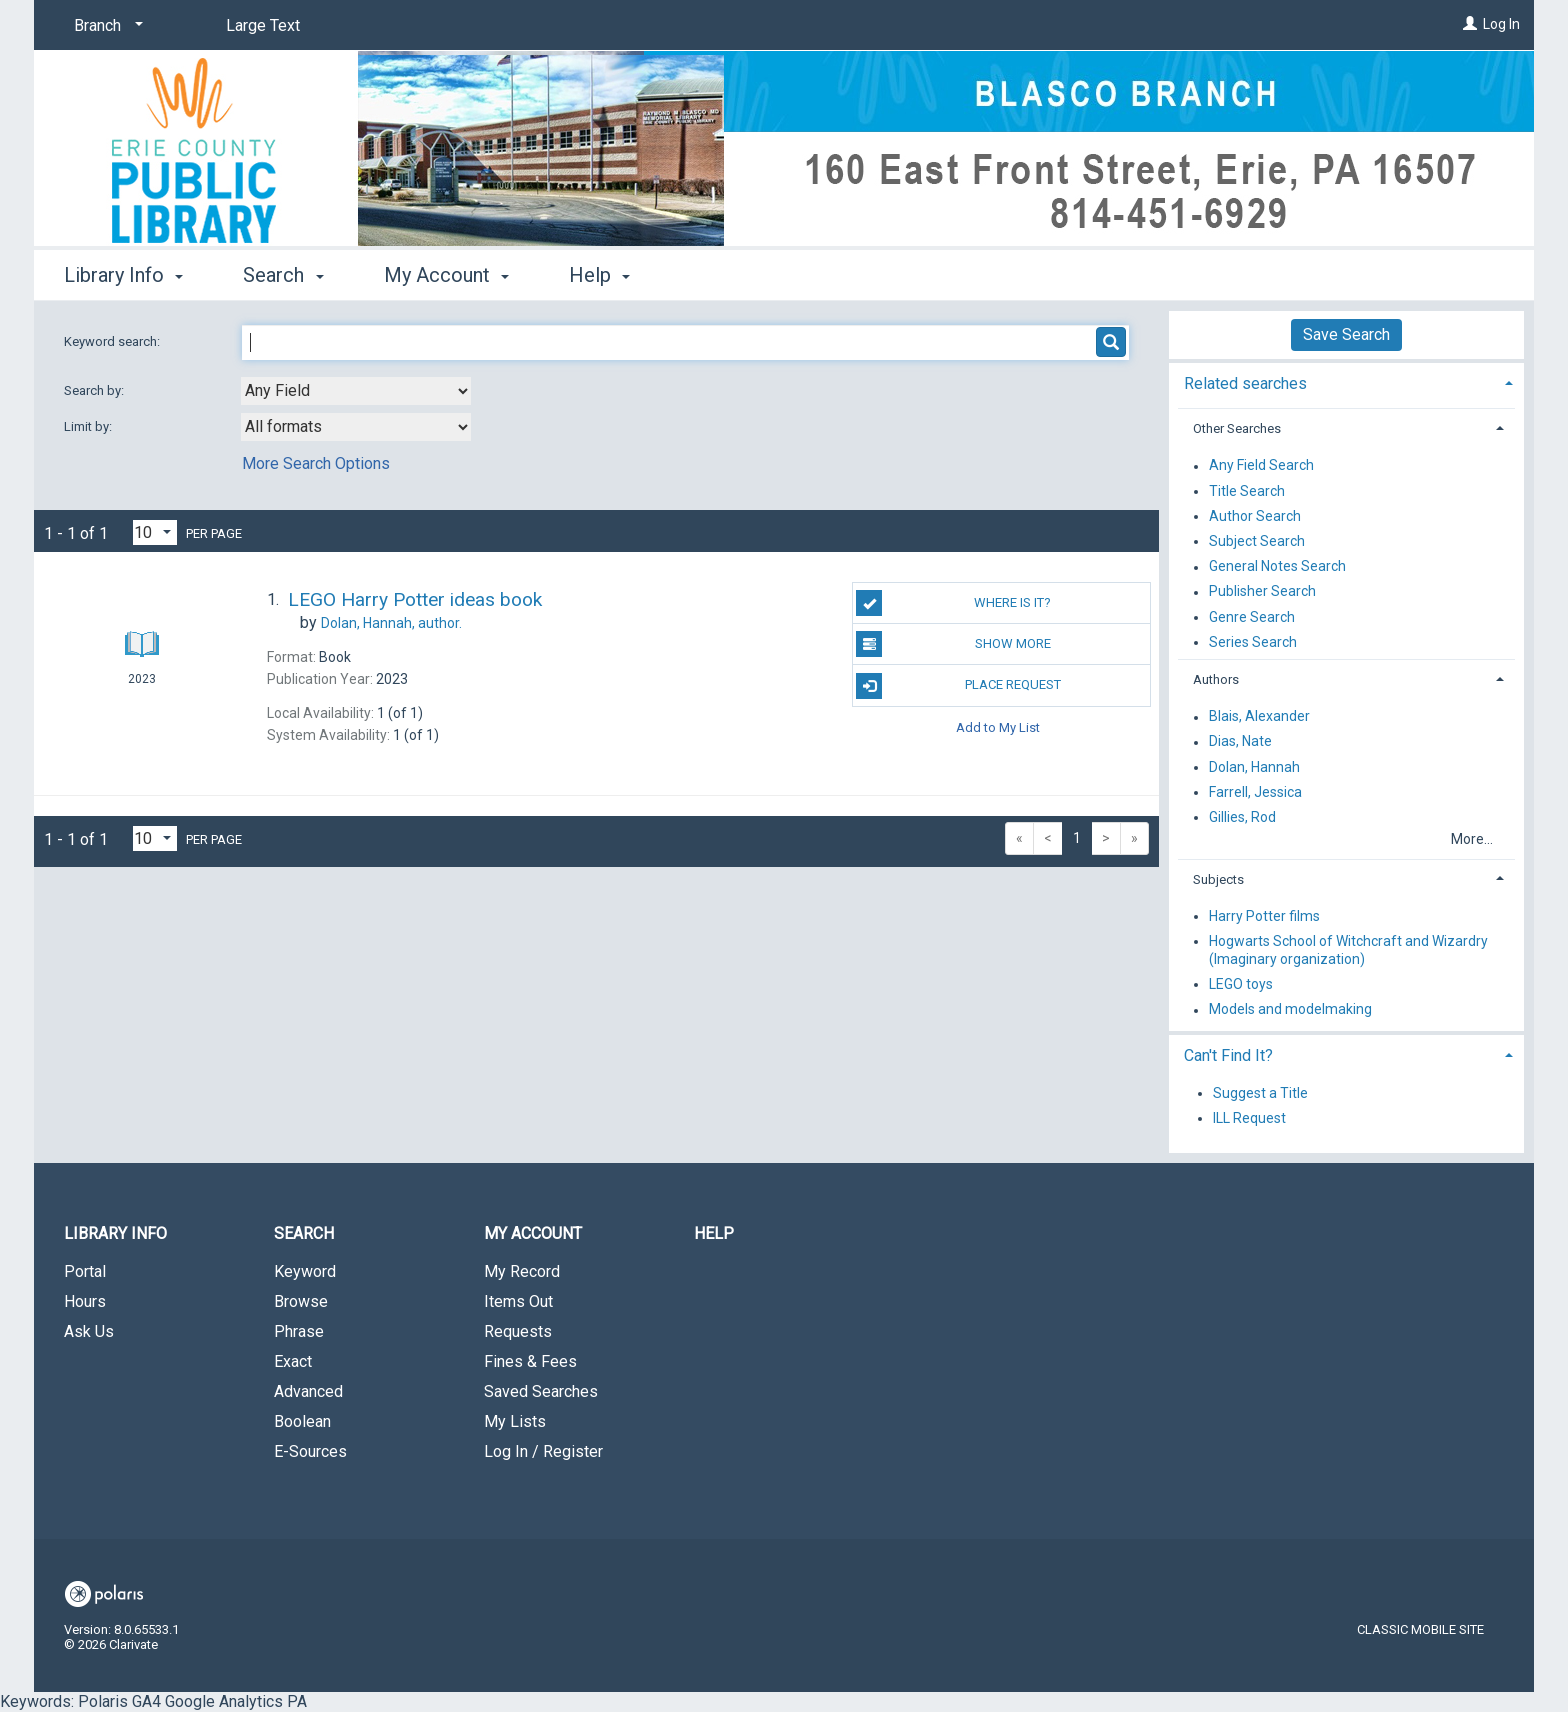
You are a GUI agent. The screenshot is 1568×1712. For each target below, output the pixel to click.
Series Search (1253, 642)
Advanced (308, 1391)
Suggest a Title (1260, 1093)
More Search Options (316, 463)
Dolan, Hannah (1254, 767)
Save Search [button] (1346, 334)
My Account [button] (446, 275)
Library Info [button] (123, 275)
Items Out (518, 1301)
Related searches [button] (1245, 383)
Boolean (302, 1421)
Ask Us (89, 1331)
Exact (293, 1361)
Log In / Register (543, 1451)
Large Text (263, 25)
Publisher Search (1262, 592)
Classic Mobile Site (1420, 1629)
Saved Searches (541, 1391)
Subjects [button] (1218, 879)
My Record (522, 1271)
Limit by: (89, 426)
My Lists (515, 1421)
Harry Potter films (1264, 916)
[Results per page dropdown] (155, 532)
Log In (1501, 24)
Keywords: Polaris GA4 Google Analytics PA (767, 855)
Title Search (1247, 491)
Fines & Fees (530, 1361)
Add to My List (998, 727)
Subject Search (1257, 541)
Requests (518, 1331)
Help (714, 1233)
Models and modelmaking (1290, 1010)
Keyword (305, 1271)
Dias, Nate (1240, 742)
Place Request (958, 686)
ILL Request (1249, 1118)
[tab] (1346, 381)
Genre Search (1252, 617)
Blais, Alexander (1259, 717)
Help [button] (599, 275)
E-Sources (310, 1451)
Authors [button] (1216, 679)
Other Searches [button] (1237, 428)
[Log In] (1470, 24)
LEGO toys (1241, 984)
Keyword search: (113, 341)
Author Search (1255, 516)
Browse (301, 1301)
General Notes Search (1277, 567)
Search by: (95, 390)
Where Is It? (953, 603)
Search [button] (283, 275)
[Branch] (105, 26)
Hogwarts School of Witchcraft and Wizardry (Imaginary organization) (1348, 950)
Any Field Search (1261, 466)
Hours (85, 1301)
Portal (85, 1271)
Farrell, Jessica (1255, 792)
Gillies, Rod (1242, 817)
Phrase (299, 1331)
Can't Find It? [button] (1228, 1055)
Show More (953, 644)
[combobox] (356, 391)
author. (391, 623)
